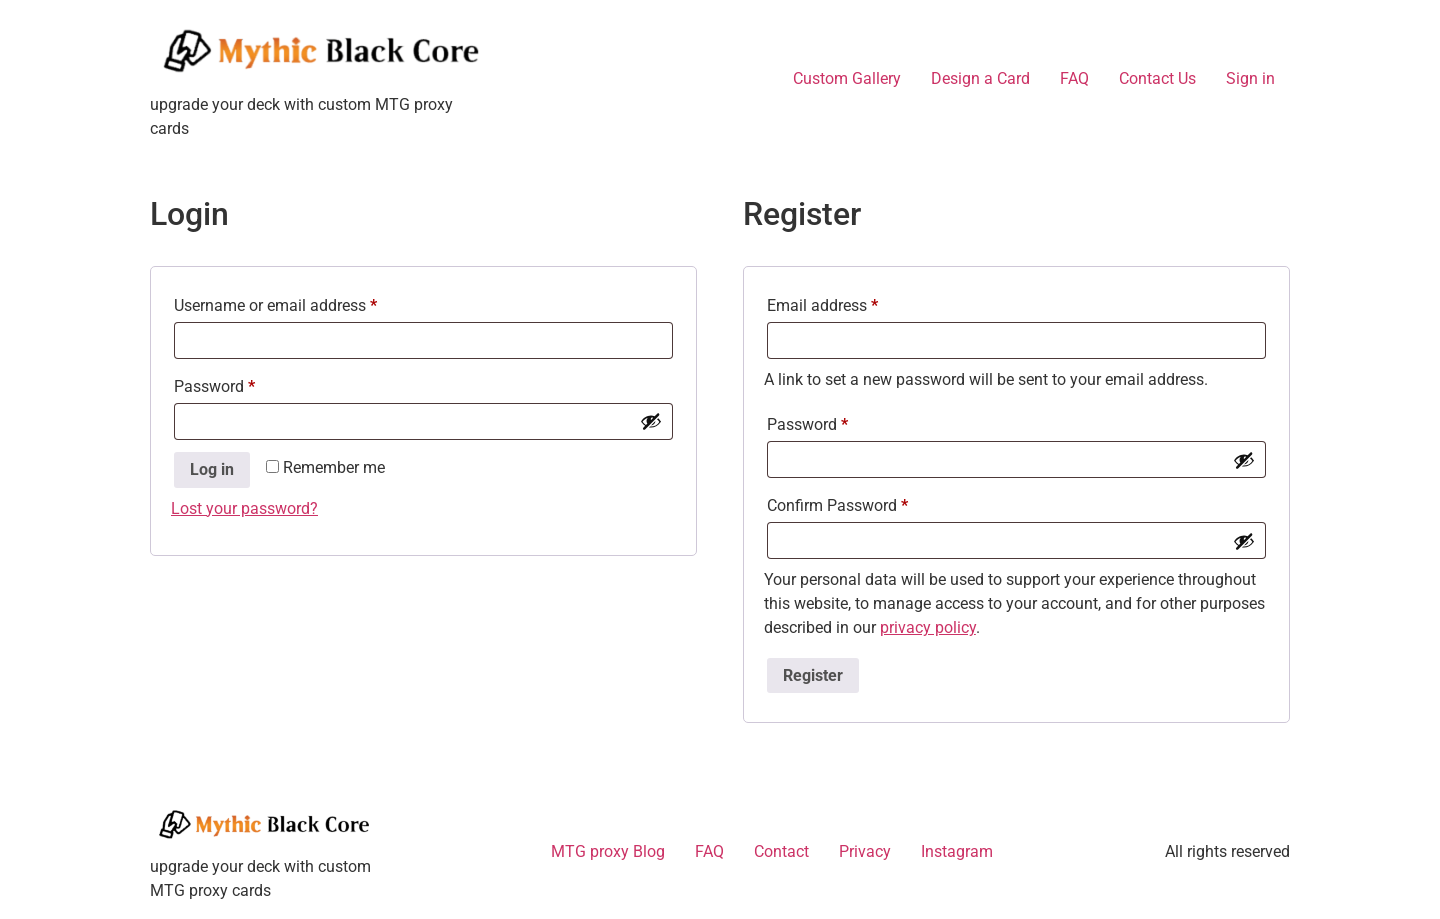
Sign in (1250, 78)
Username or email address (306, 302)
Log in (212, 469)
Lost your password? (244, 508)
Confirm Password (837, 505)
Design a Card (980, 78)
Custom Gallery (847, 78)
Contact (781, 851)
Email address (853, 302)
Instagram (957, 851)
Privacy (865, 851)
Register (813, 675)
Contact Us (1157, 78)
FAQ (1074, 78)
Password (245, 383)
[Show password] (651, 421)
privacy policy (928, 627)
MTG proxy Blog (608, 851)
